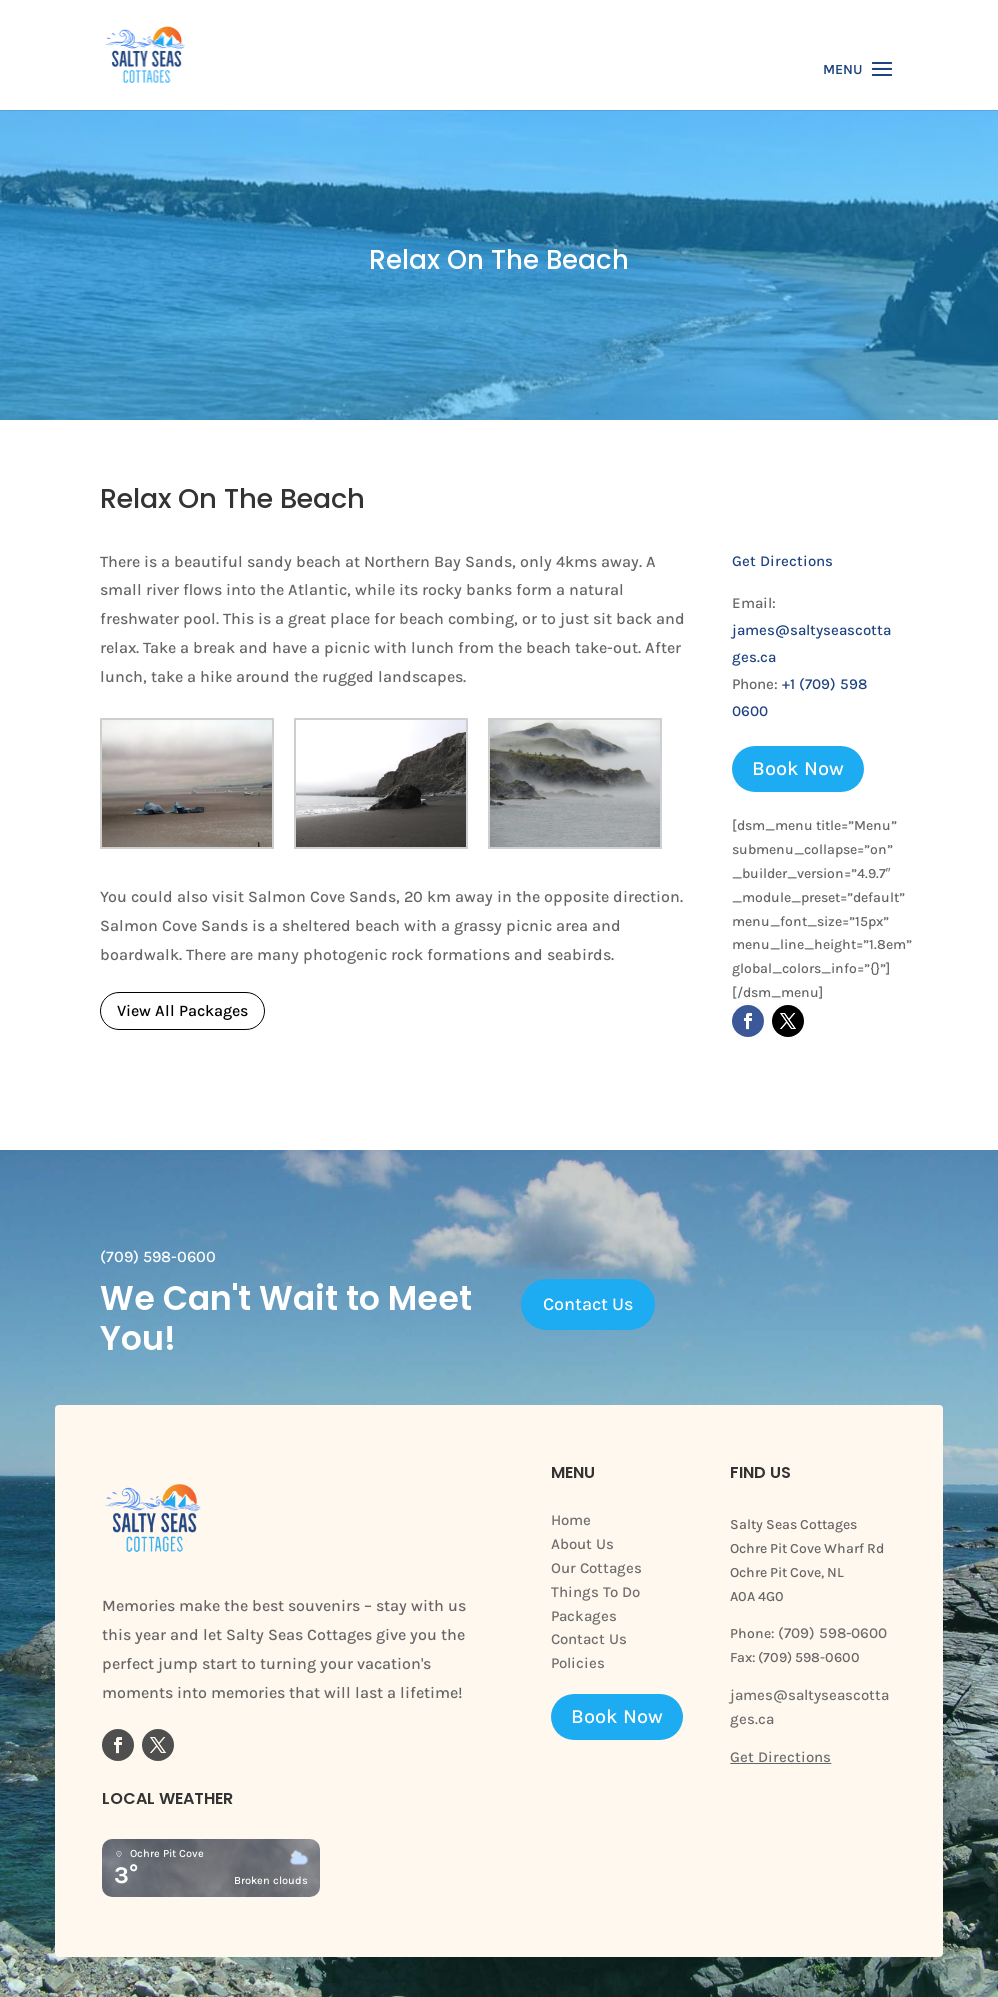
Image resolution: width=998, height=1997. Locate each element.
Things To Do (595, 1592)
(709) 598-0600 (830, 1633)
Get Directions (782, 561)
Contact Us (588, 1304)
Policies (578, 1663)
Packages (584, 1616)
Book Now (798, 768)
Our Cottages (596, 1568)
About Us (582, 1544)
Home (571, 1520)
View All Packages (182, 1010)
